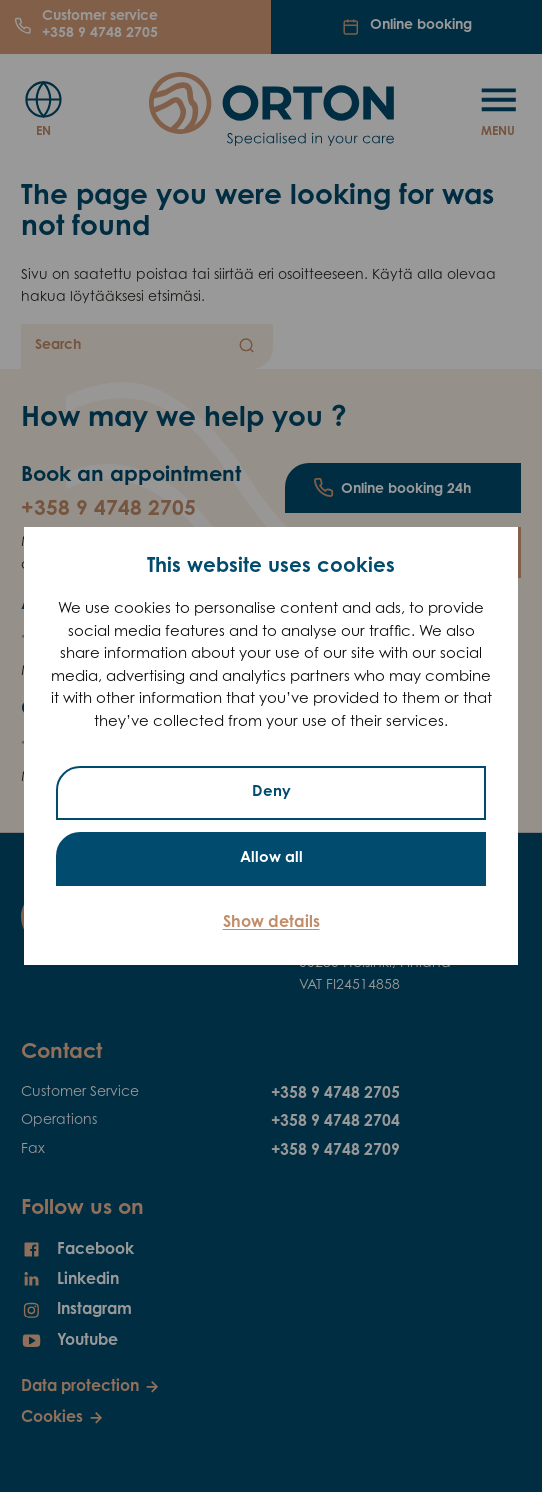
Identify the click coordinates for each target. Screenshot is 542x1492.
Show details (271, 923)
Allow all (271, 858)
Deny (271, 792)
